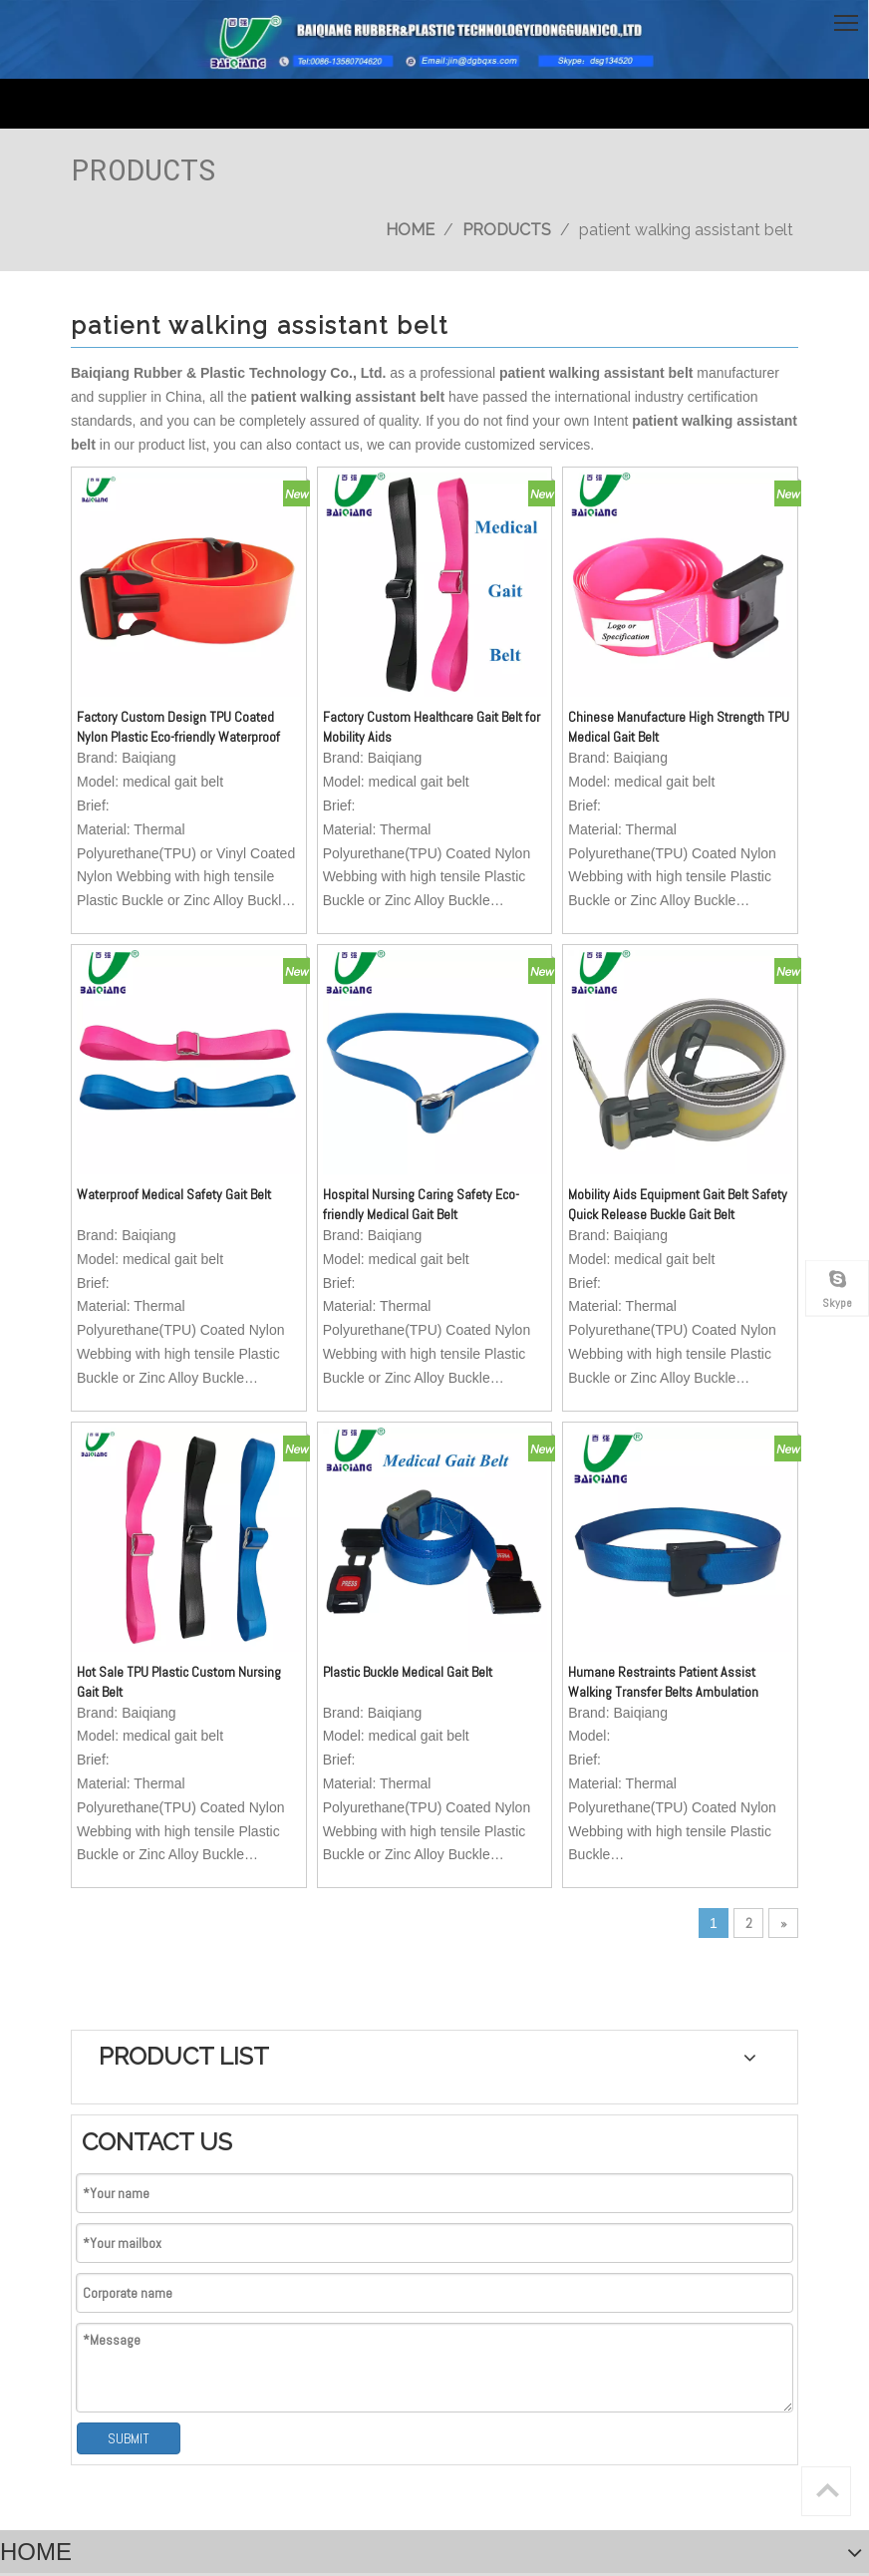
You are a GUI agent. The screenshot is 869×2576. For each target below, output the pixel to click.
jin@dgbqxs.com (160, 2171)
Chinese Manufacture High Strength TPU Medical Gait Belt (516, 641)
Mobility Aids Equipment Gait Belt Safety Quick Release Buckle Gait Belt (521, 1056)
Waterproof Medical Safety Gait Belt (149, 1056)
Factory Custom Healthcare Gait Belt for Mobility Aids (335, 641)
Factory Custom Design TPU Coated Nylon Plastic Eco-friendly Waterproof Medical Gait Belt (154, 641)
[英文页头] (434, 39)
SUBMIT (690, 785)
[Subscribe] (739, 2254)
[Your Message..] (483, 2254)
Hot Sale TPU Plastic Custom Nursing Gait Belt (156, 1469)
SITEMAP (450, 2382)
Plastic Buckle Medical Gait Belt (333, 1469)
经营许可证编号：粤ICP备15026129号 (169, 2402)
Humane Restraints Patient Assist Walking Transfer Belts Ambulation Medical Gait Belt (518, 1469)
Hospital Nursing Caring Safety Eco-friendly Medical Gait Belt (334, 1056)
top (827, 2490)
